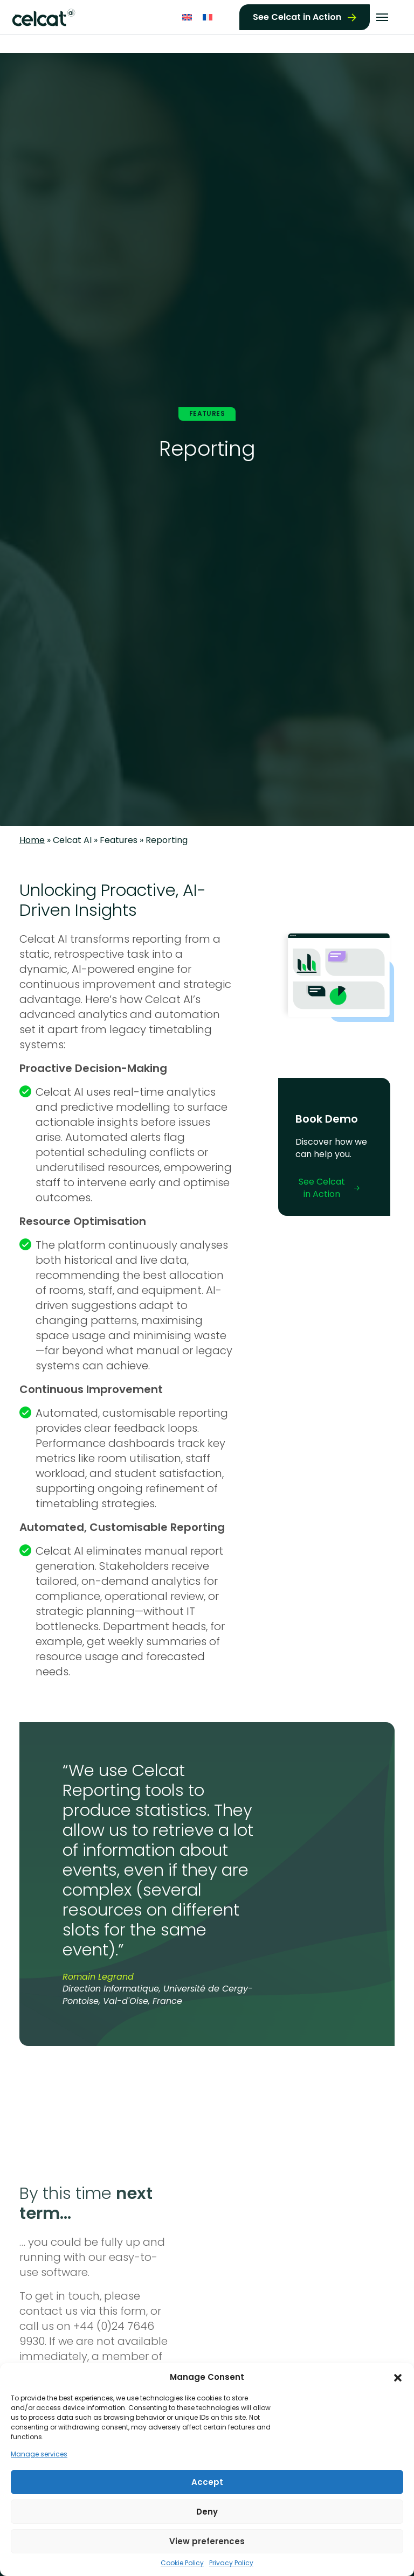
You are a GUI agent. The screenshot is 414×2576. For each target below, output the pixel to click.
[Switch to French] (207, 16)
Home (32, 840)
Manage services (39, 2454)
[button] (397, 2377)
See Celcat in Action (297, 16)
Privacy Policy (231, 2563)
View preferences (207, 2541)
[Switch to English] (187, 16)
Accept (207, 2482)
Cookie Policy (182, 2563)
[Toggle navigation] (382, 16)
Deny (207, 2511)
